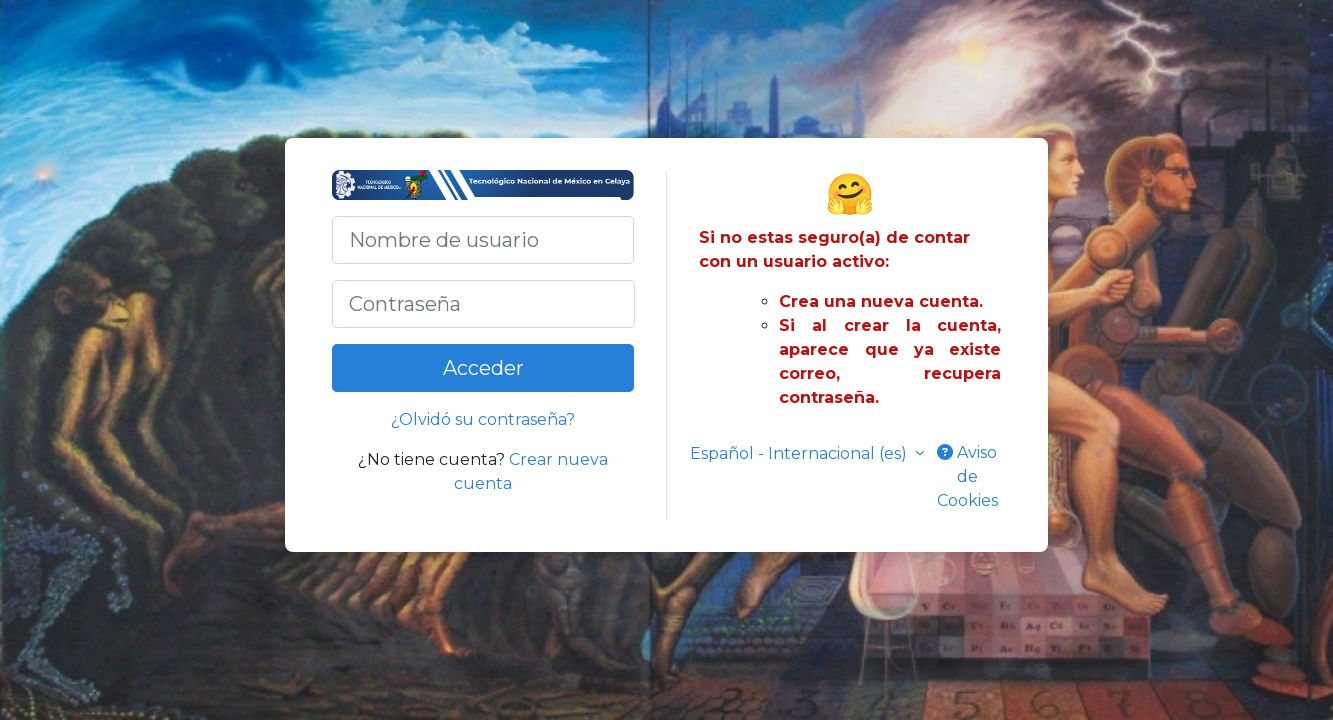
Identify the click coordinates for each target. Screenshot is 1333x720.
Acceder (483, 368)
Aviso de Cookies (967, 476)
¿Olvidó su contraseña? (483, 419)
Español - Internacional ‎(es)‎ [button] (800, 453)
